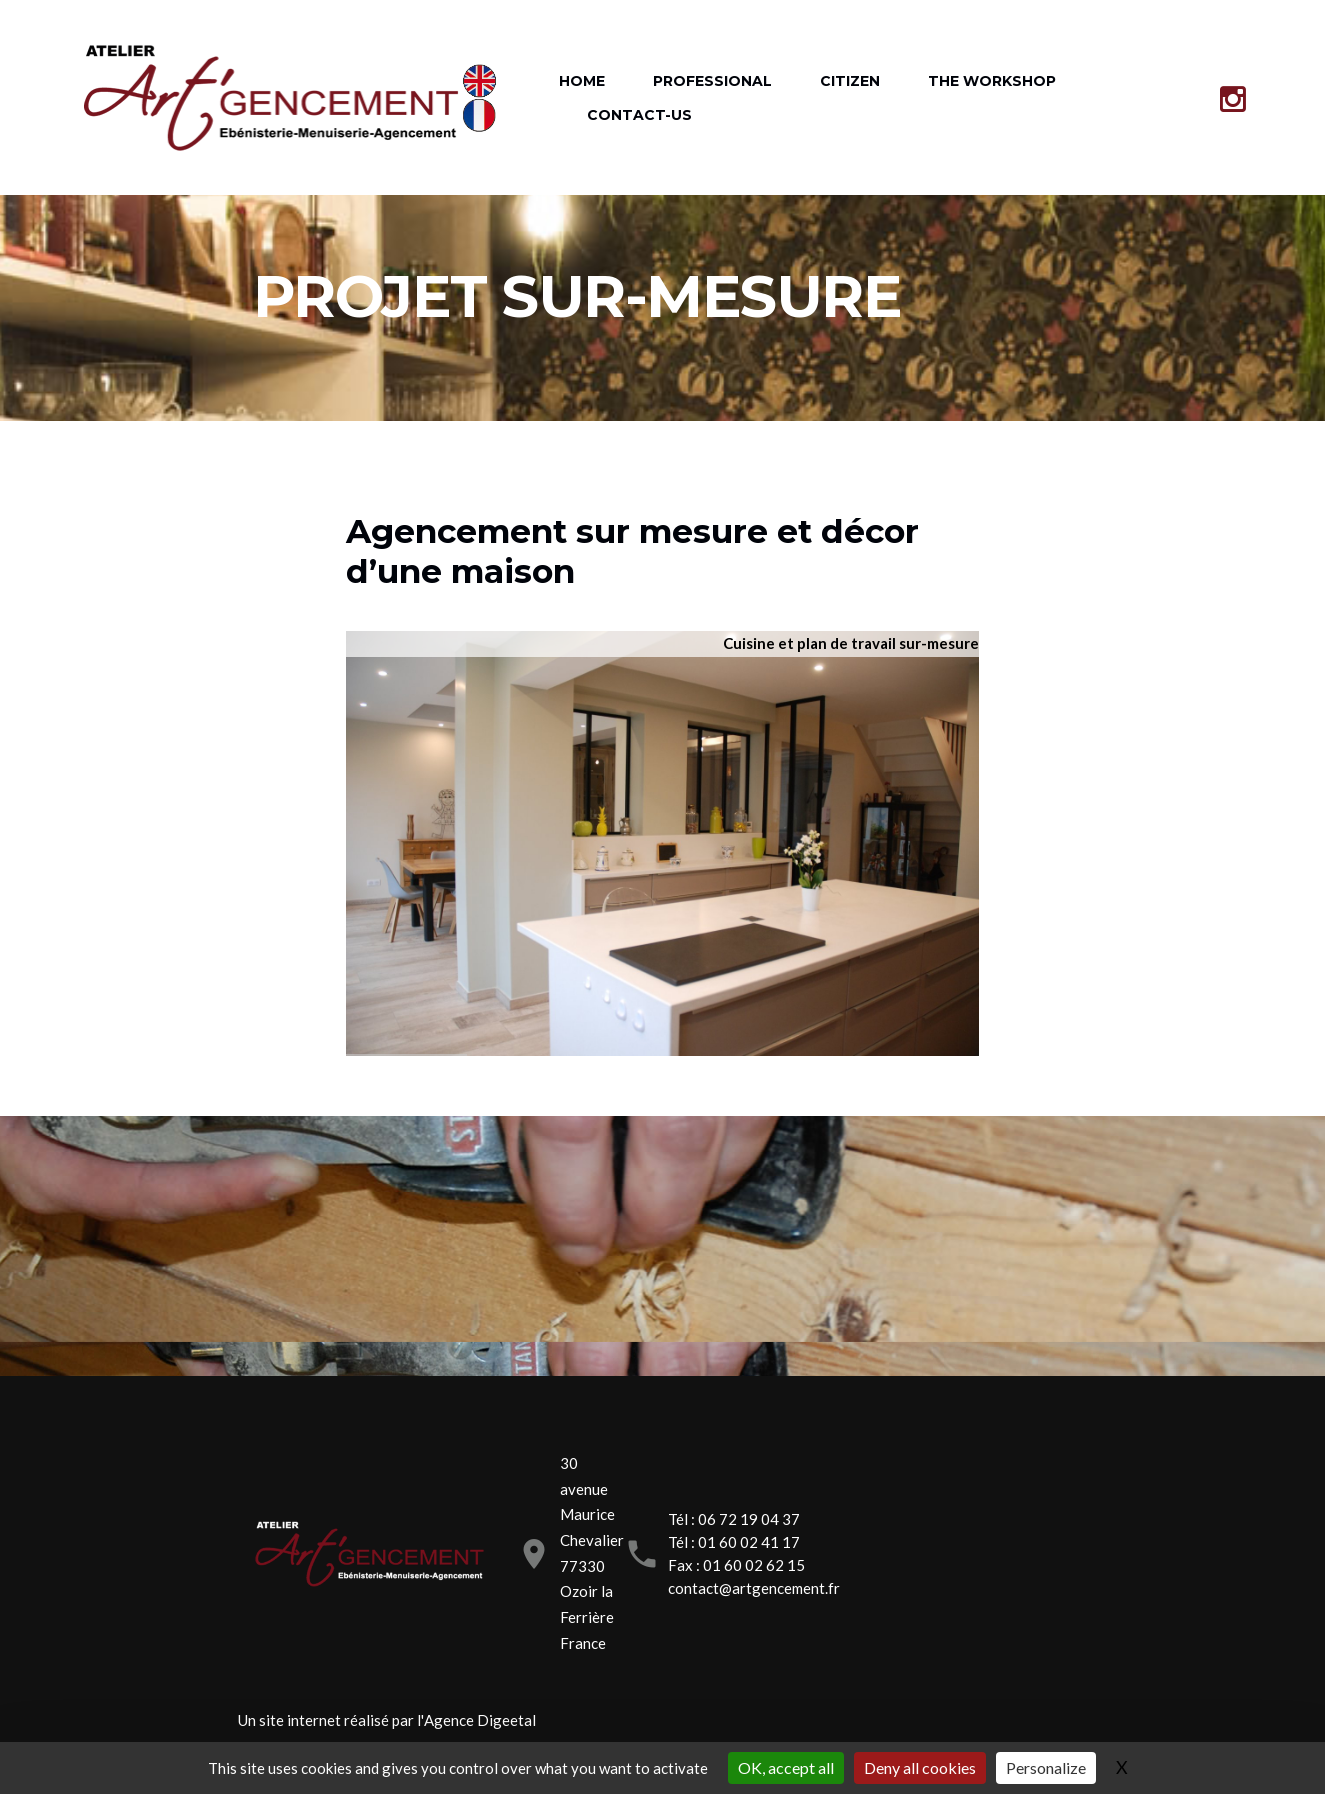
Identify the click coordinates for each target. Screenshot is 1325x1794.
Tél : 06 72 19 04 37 (734, 1519)
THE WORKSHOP (992, 81)
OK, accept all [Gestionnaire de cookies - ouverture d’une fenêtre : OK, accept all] (786, 1767)
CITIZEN (850, 81)
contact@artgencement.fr (754, 1588)
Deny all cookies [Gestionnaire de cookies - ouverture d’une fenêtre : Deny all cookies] (920, 1767)
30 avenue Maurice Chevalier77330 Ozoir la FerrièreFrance (592, 1553)
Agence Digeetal (480, 1720)
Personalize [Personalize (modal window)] (1046, 1767)
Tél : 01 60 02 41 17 (734, 1542)
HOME (582, 81)
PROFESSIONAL (712, 81)
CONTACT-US (639, 115)
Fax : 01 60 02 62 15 (736, 1565)
